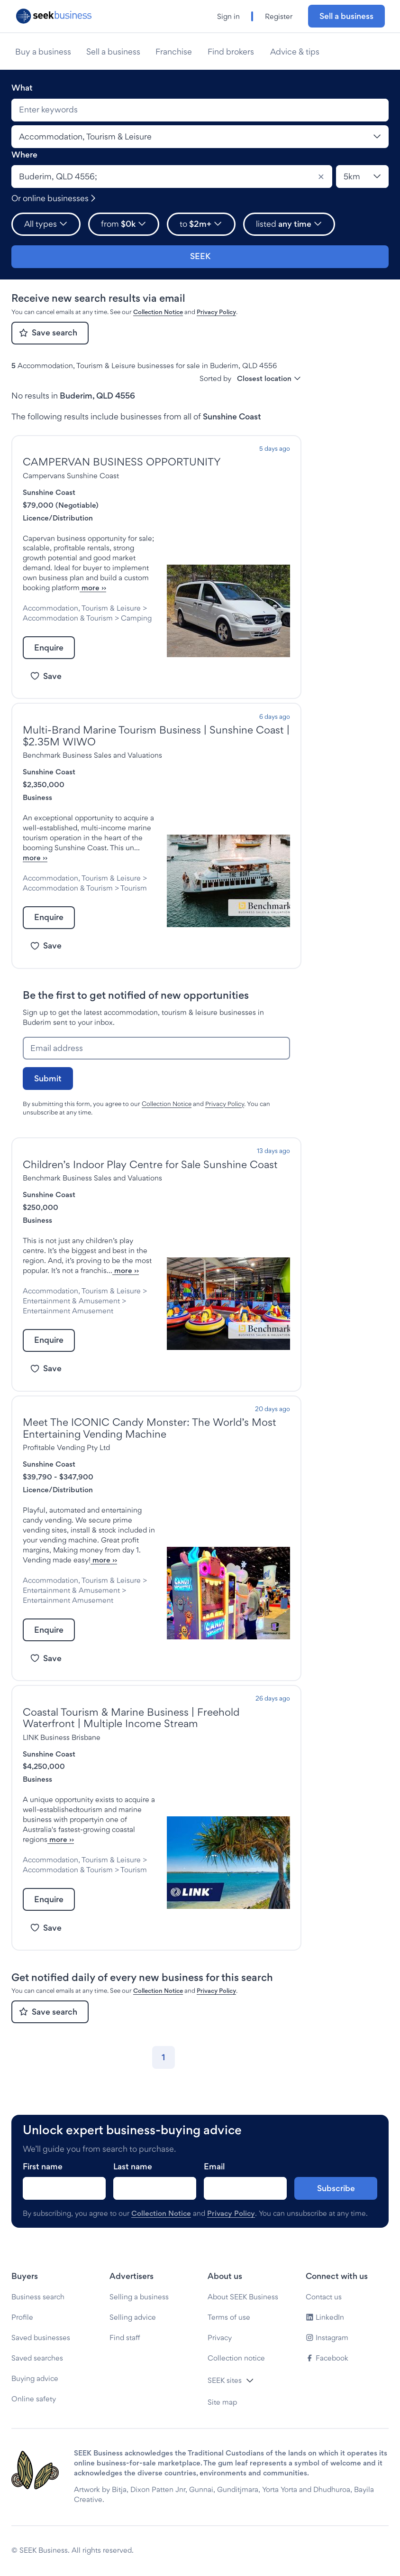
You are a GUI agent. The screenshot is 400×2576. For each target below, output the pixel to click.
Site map (222, 2402)
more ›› (93, 587)
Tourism (133, 888)
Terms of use (229, 2317)
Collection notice (236, 2357)
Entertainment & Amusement (71, 1300)
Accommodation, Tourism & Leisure (82, 608)
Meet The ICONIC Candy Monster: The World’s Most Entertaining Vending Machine (149, 1428)
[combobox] (200, 110)
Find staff (124, 2337)
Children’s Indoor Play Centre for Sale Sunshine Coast (150, 1164)
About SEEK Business (243, 2296)
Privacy (220, 2337)
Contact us (324, 2296)
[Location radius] (362, 176)
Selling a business (139, 2296)
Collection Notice (158, 312)
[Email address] (156, 1048)
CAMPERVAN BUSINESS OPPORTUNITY (122, 462)
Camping (136, 618)
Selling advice (132, 2317)
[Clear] (321, 176)
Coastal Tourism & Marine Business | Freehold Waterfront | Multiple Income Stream (131, 1718)
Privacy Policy (216, 312)
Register (278, 16)
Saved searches (37, 2357)
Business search (37, 2296)
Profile (22, 2317)
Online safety (33, 2398)
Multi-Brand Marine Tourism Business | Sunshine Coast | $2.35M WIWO (156, 736)
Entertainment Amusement (68, 1310)
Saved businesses (40, 2337)
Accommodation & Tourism (68, 618)
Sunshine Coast (49, 492)
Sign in (228, 16)
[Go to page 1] (163, 2057)
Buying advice (34, 2378)
